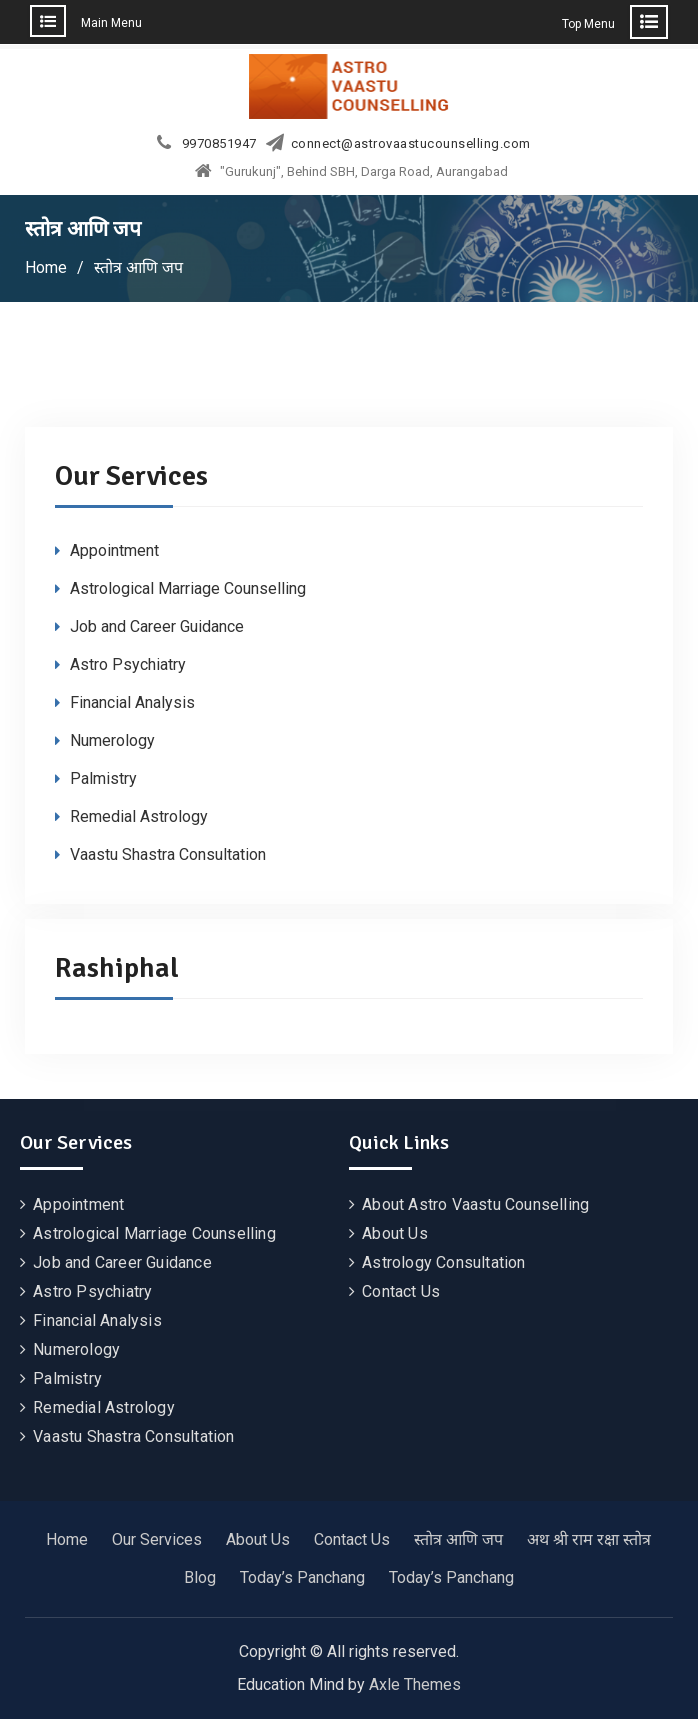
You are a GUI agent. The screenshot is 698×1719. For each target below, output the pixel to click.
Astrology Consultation (443, 1262)
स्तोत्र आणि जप (458, 1539)
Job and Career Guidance (157, 626)
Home (67, 1539)
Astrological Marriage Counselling (188, 588)
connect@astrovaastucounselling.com (411, 144)
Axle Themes (415, 1684)
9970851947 (219, 144)
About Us (395, 1233)
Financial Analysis (132, 702)
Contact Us (401, 1291)
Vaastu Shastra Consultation (168, 854)
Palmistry (103, 778)
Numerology (112, 740)
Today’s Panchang (302, 1577)
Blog (200, 1577)
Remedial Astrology (139, 816)
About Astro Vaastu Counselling (475, 1204)
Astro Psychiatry (128, 664)
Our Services (157, 1539)
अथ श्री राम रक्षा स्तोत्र (589, 1539)
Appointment (114, 550)
